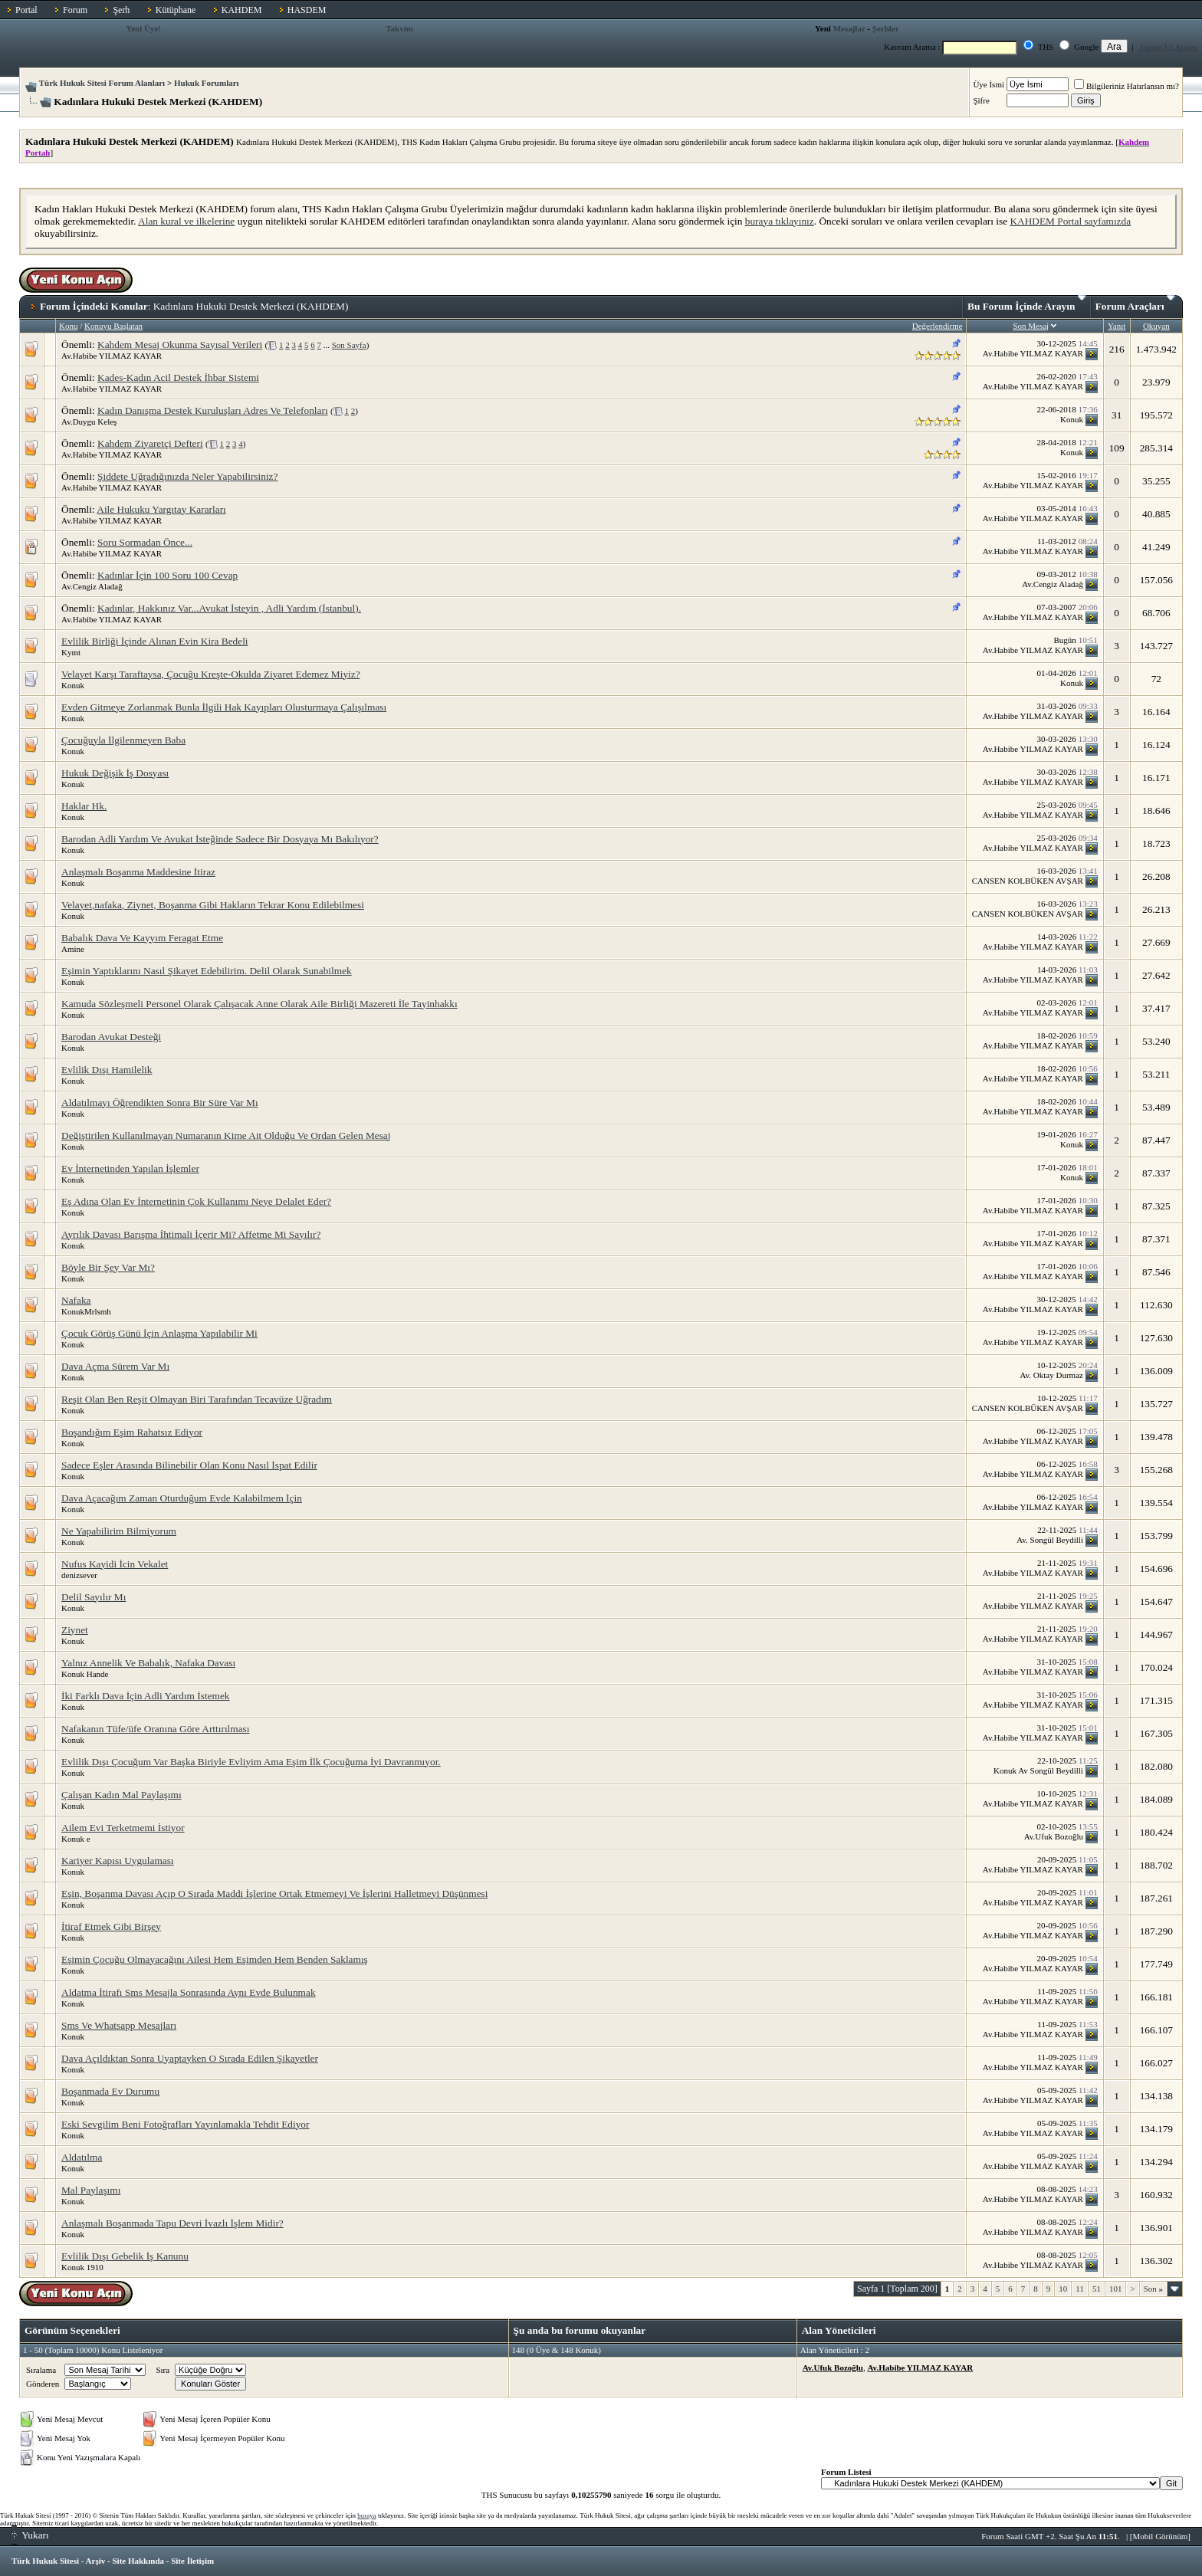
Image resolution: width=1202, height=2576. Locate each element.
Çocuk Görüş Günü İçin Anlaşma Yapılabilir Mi (159, 1333)
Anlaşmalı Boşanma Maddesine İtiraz (138, 872)
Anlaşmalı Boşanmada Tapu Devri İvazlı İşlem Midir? (172, 2223)
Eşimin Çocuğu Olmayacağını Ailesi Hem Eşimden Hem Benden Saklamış (214, 1959)
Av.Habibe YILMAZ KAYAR (111, 355)
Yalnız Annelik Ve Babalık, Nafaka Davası (148, 1663)
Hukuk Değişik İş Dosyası (115, 773)
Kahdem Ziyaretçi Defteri (150, 443)
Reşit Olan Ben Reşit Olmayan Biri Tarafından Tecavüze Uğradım (196, 1399)
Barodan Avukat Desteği (111, 1036)
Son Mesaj (1031, 325)
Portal (26, 10)
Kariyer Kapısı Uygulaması (117, 1860)
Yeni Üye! (143, 28)
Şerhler (885, 28)
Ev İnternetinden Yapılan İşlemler (130, 1168)
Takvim (399, 28)
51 (1096, 2288)
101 (1115, 2288)
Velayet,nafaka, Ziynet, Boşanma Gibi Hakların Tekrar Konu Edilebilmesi (212, 905)
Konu (68, 325)
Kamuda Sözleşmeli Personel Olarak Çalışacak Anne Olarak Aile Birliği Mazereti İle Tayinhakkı (259, 1003)
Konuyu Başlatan (113, 325)
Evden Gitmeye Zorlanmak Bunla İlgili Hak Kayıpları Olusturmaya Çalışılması (223, 707)
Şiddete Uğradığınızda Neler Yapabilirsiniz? (187, 476)
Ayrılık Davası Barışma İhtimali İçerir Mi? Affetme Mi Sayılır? (190, 1234)
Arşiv (96, 2560)
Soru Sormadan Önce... (144, 542)
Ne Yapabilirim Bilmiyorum (118, 1531)
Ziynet (74, 1630)
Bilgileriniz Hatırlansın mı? (1126, 85)
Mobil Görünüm (1160, 2536)
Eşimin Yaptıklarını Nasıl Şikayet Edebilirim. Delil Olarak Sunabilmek (206, 970)
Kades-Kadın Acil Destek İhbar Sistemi (178, 377)
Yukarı (30, 2535)
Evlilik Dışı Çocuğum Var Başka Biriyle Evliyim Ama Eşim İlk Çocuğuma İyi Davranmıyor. (251, 1761)
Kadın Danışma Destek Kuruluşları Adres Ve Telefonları (212, 410)
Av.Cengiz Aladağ (92, 586)
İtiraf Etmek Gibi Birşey (111, 1926)
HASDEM (307, 10)
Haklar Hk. (84, 806)
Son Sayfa (349, 344)
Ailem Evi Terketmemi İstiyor (123, 1827)
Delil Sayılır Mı (93, 1597)
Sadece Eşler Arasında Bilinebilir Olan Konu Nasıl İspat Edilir (189, 1465)
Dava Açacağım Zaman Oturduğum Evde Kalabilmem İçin (181, 1498)
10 (1063, 2288)
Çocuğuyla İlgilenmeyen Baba (123, 740)
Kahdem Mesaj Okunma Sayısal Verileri (179, 344)
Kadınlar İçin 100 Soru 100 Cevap (167, 575)
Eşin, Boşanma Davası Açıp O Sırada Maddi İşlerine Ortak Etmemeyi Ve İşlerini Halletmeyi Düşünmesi (274, 1893)
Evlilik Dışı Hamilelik (106, 1069)
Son (1153, 2288)
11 (1080, 2288)
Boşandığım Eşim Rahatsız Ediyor (131, 1432)
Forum (75, 10)
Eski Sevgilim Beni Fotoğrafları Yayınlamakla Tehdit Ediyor (185, 2124)
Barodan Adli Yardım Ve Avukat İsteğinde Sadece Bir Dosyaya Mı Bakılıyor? (220, 839)
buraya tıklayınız (779, 221)
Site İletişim (192, 2560)
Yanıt (1116, 325)
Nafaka (75, 1300)
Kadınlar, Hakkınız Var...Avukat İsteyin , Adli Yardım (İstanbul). (229, 608)
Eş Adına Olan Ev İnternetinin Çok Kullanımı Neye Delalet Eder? (196, 1201)
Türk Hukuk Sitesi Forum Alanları (102, 82)
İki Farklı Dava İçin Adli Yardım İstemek (145, 1695)
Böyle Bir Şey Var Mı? (108, 1267)
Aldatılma (81, 2157)
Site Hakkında (138, 2560)
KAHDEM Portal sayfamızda (1070, 221)
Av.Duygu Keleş (89, 421)
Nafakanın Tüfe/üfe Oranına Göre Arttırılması (155, 1728)
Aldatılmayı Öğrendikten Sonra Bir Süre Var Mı (159, 1102)
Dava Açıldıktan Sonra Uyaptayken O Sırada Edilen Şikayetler (189, 2058)
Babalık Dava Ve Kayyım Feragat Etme (142, 937)
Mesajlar (849, 28)
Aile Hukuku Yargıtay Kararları (161, 509)
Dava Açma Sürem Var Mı (115, 1366)
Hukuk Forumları (206, 82)
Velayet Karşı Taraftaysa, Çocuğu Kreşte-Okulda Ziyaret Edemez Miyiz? (210, 674)
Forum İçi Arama (1169, 46)
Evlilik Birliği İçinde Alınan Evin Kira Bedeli (154, 641)
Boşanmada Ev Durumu (110, 2091)
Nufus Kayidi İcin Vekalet (114, 1564)
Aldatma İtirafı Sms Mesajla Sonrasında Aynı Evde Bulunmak (188, 1992)
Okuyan (1156, 325)
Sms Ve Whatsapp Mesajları (118, 2025)
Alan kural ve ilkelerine (186, 221)
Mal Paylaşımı (90, 2190)
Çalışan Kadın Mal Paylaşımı (121, 1794)
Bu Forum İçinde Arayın (1026, 303)
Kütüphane (176, 10)
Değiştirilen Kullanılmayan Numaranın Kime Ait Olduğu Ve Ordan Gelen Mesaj (226, 1135)
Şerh (121, 10)
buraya (366, 2515)
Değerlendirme (937, 325)
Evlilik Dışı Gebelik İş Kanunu (125, 2256)
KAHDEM (242, 10)
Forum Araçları (1135, 303)
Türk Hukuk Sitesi (45, 2560)
